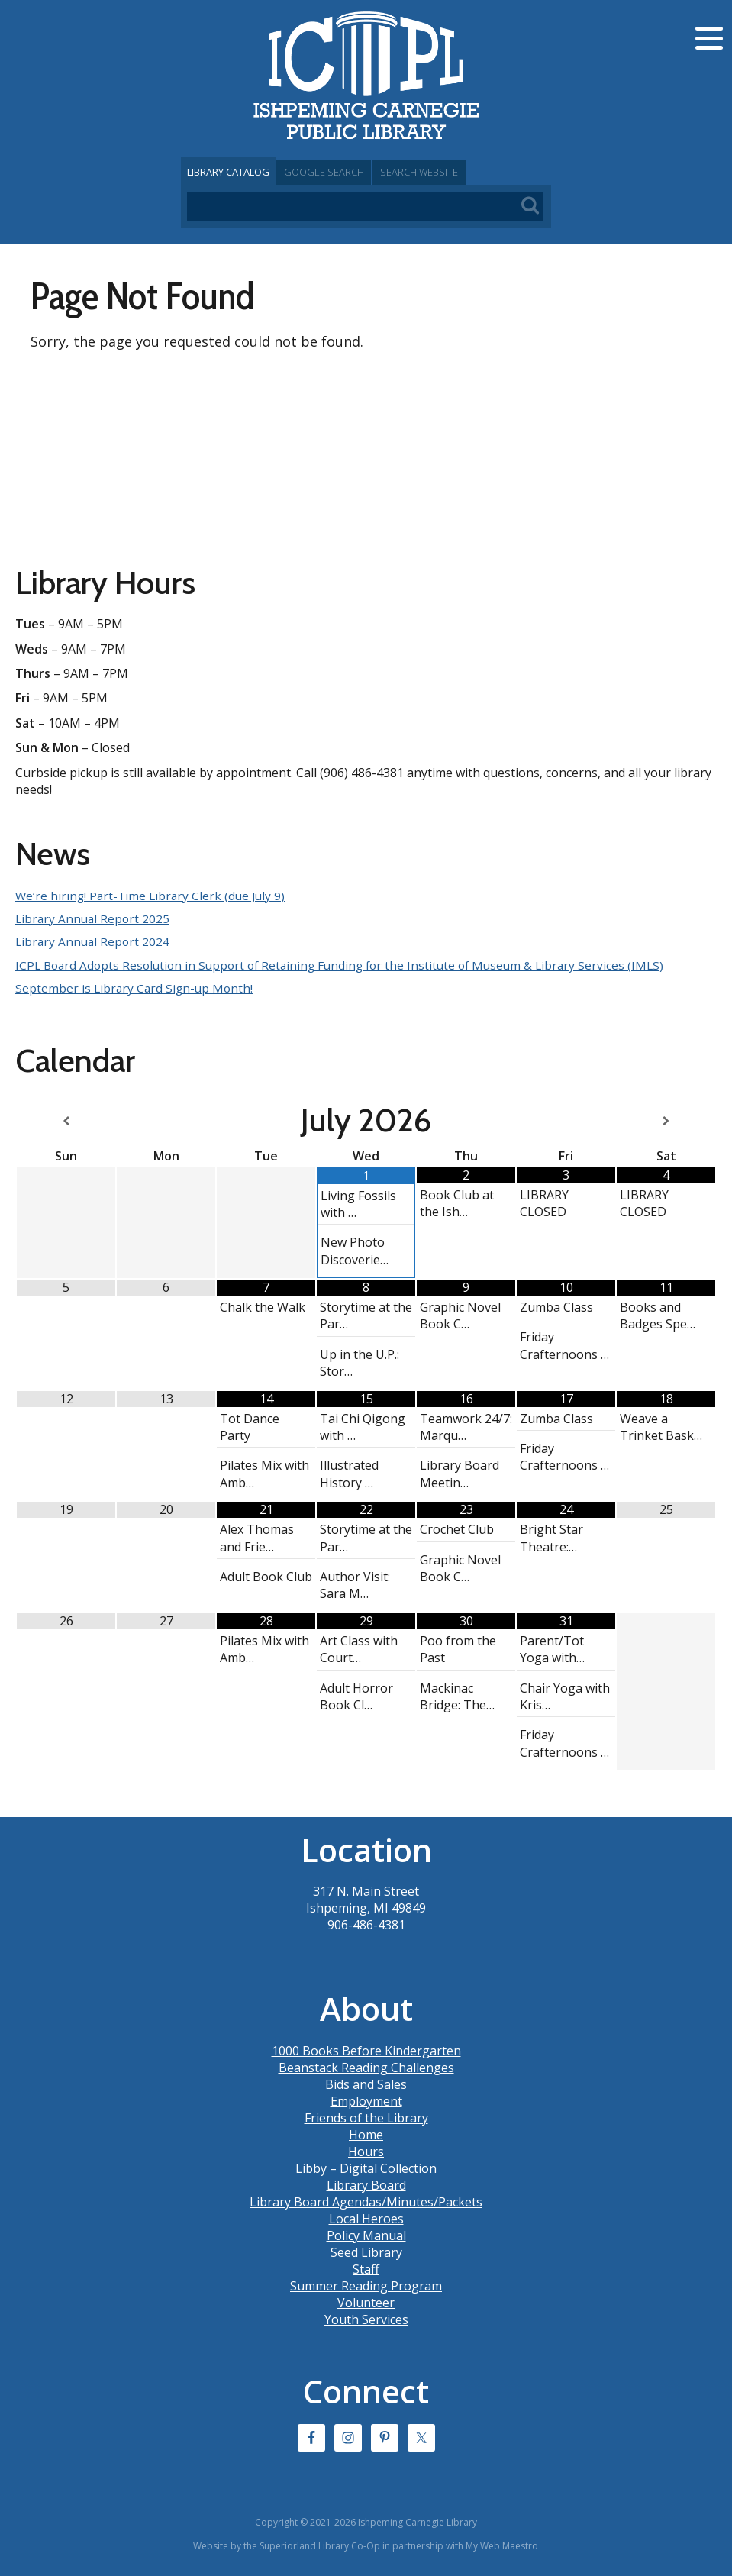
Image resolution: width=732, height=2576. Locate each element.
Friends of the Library (366, 2117)
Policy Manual (366, 2234)
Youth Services (366, 2318)
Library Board (366, 2184)
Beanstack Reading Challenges (366, 2066)
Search (489, 172)
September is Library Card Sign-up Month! (136, 988)
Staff (366, 2268)
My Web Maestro (502, 2545)
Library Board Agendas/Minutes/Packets (366, 2201)
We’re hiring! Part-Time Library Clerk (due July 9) (153, 895)
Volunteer (366, 2302)
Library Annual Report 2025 (94, 918)
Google (365, 172)
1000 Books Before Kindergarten (366, 2050)
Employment (366, 2100)
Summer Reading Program (366, 2285)
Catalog (242, 172)
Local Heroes (366, 2218)
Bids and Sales (366, 2083)
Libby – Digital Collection (366, 2167)
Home (366, 2134)
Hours (366, 2150)
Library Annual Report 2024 (94, 941)
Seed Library (366, 2251)
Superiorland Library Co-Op (320, 2545)
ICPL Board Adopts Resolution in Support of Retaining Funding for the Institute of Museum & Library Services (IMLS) (349, 965)
